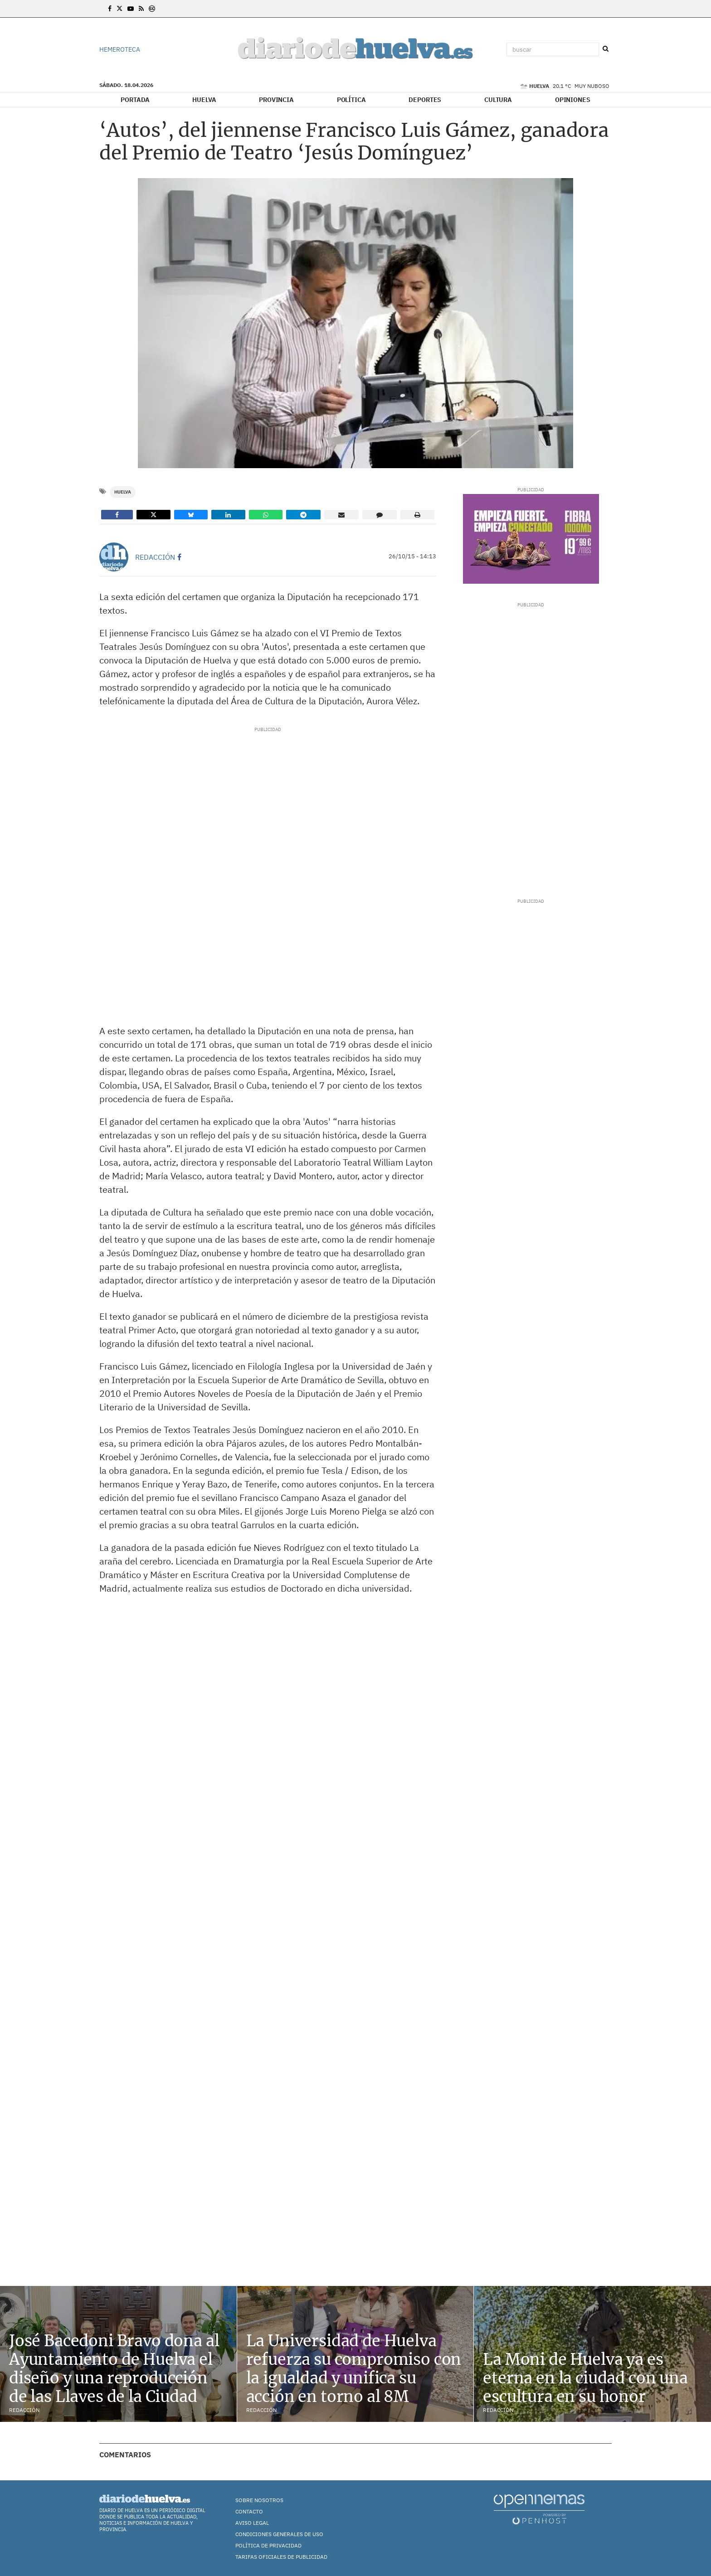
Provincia (276, 100)
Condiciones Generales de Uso (279, 2534)
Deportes (425, 100)
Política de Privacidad (268, 2545)
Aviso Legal (252, 2522)
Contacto (249, 2511)
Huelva (204, 100)
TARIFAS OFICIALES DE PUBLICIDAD (281, 2556)
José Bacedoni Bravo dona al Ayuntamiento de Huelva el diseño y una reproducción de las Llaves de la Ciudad (114, 2368)
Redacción (155, 557)
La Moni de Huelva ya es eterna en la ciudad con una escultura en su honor (585, 2378)
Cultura (498, 100)
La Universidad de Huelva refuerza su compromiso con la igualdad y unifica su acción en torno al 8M (354, 2368)
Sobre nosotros (259, 2500)
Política (351, 100)
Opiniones (572, 100)
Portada (135, 100)
